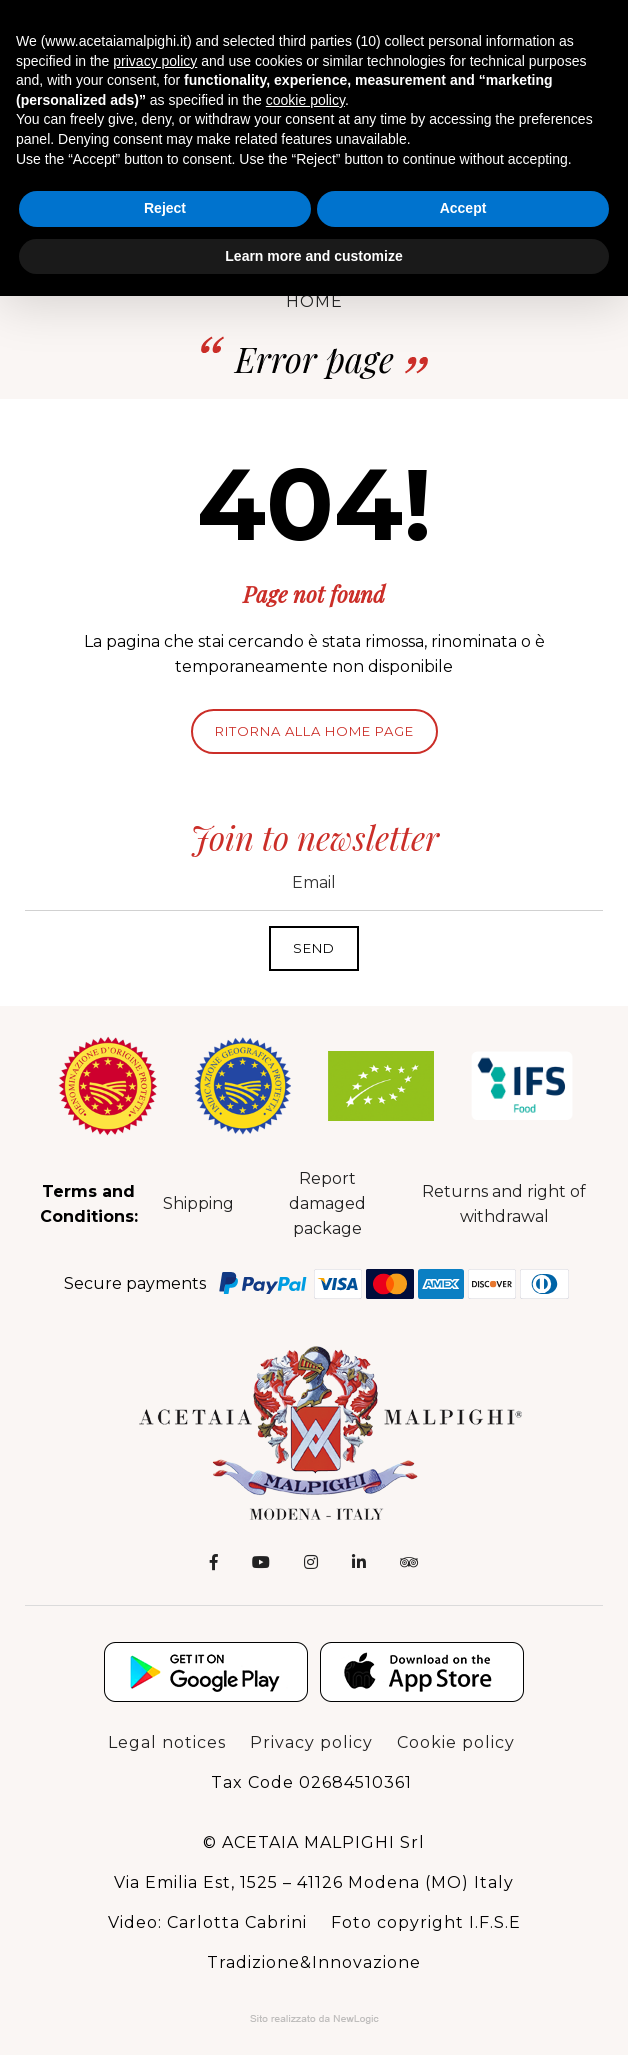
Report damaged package (327, 1203)
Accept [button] (463, 208)
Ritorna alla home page (314, 731)
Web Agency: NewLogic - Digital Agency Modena (314, 2019)
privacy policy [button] (155, 61)
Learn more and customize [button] (313, 256)
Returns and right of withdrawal (504, 1204)
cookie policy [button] (305, 100)
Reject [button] (165, 208)
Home (314, 301)
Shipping (198, 1203)
